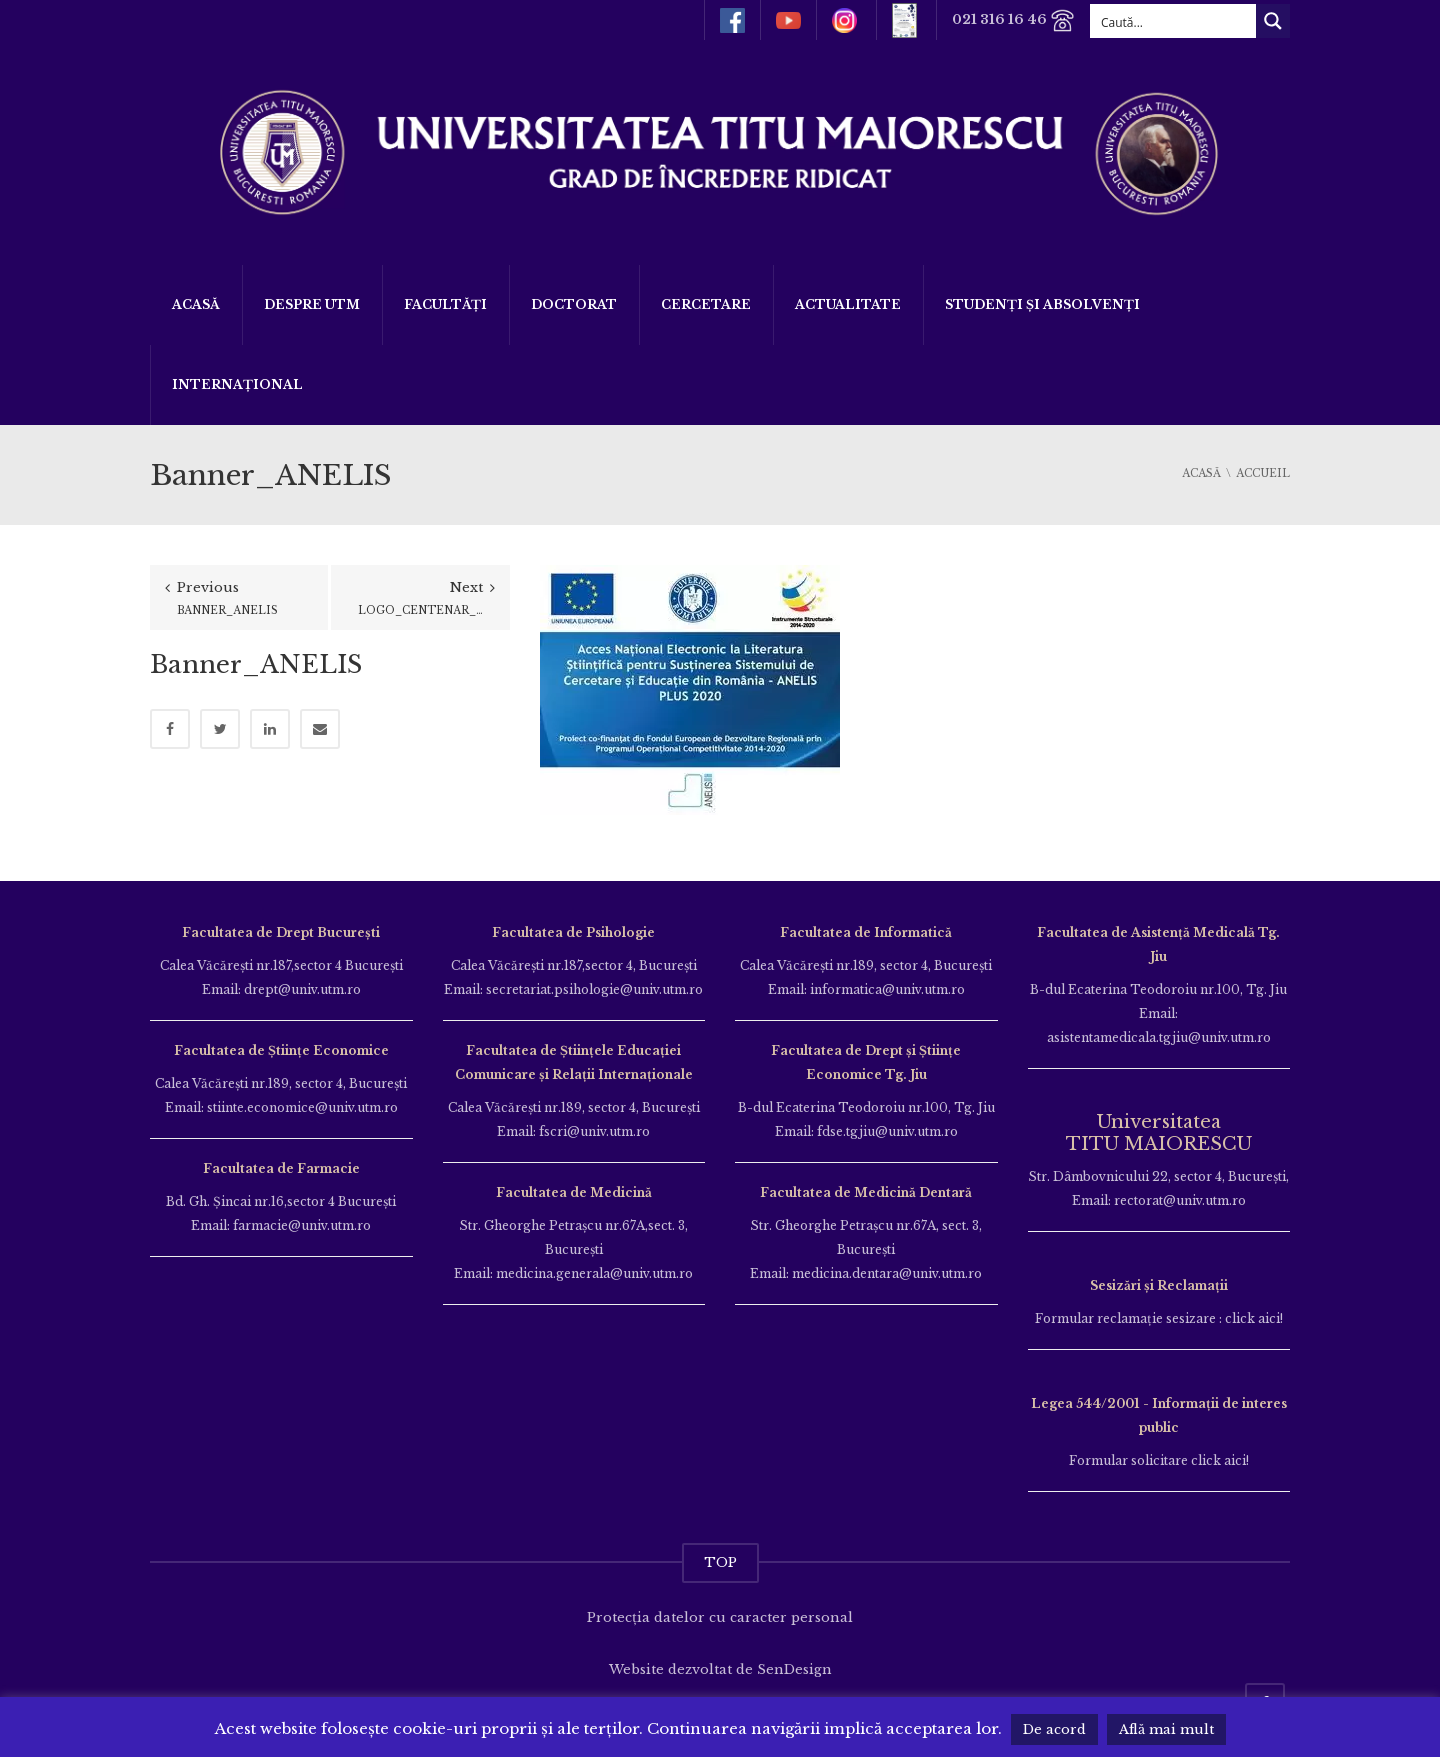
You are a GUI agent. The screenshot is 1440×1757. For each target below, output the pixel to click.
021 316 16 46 (1013, 20)
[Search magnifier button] (1273, 21)
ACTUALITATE (848, 304)
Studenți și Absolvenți (1042, 304)
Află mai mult (1166, 1729)
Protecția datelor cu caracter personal (720, 1617)
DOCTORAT (574, 304)
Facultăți (445, 304)
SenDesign (794, 1669)
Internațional (237, 384)
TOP (720, 1562)
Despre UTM (312, 304)
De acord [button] (1054, 1729)
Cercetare (706, 304)
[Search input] (1174, 21)
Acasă (196, 304)
